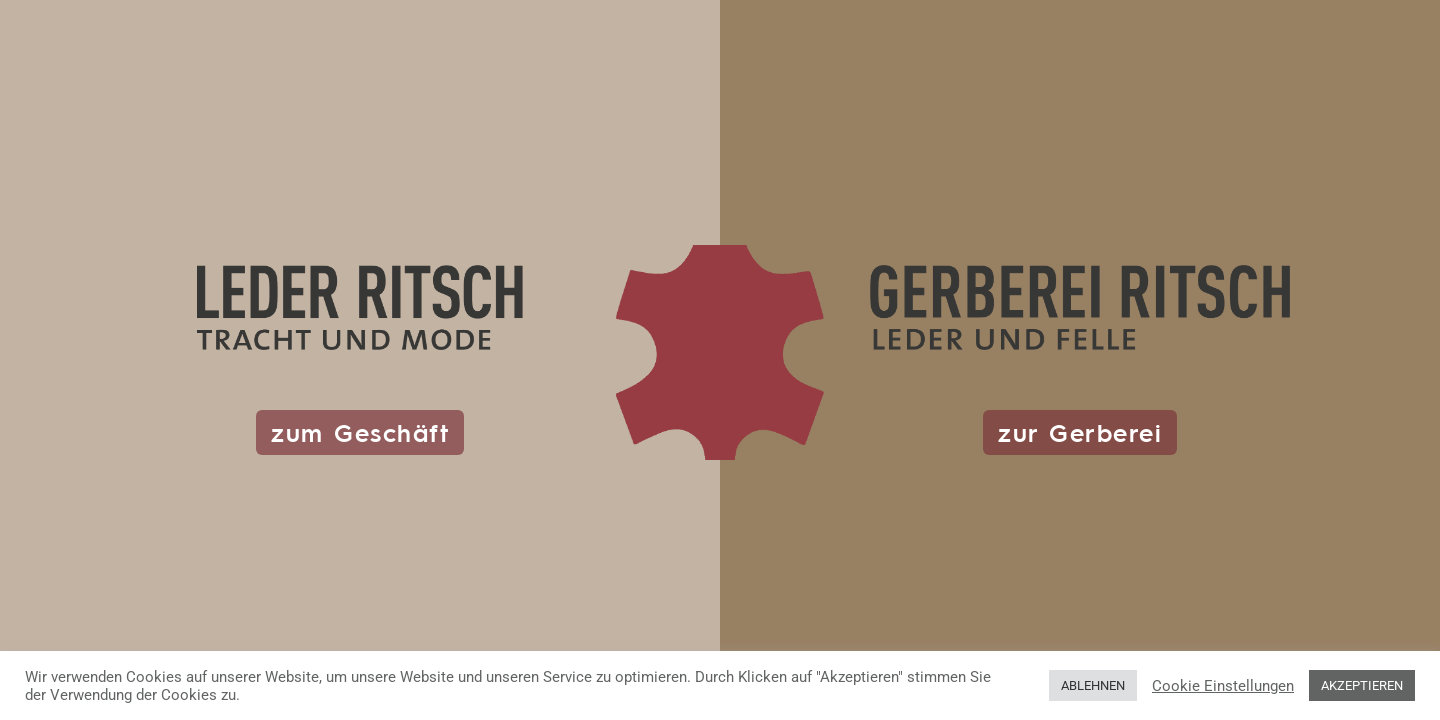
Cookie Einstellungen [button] (1223, 686)
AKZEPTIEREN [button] (1362, 685)
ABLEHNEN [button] (1093, 685)
